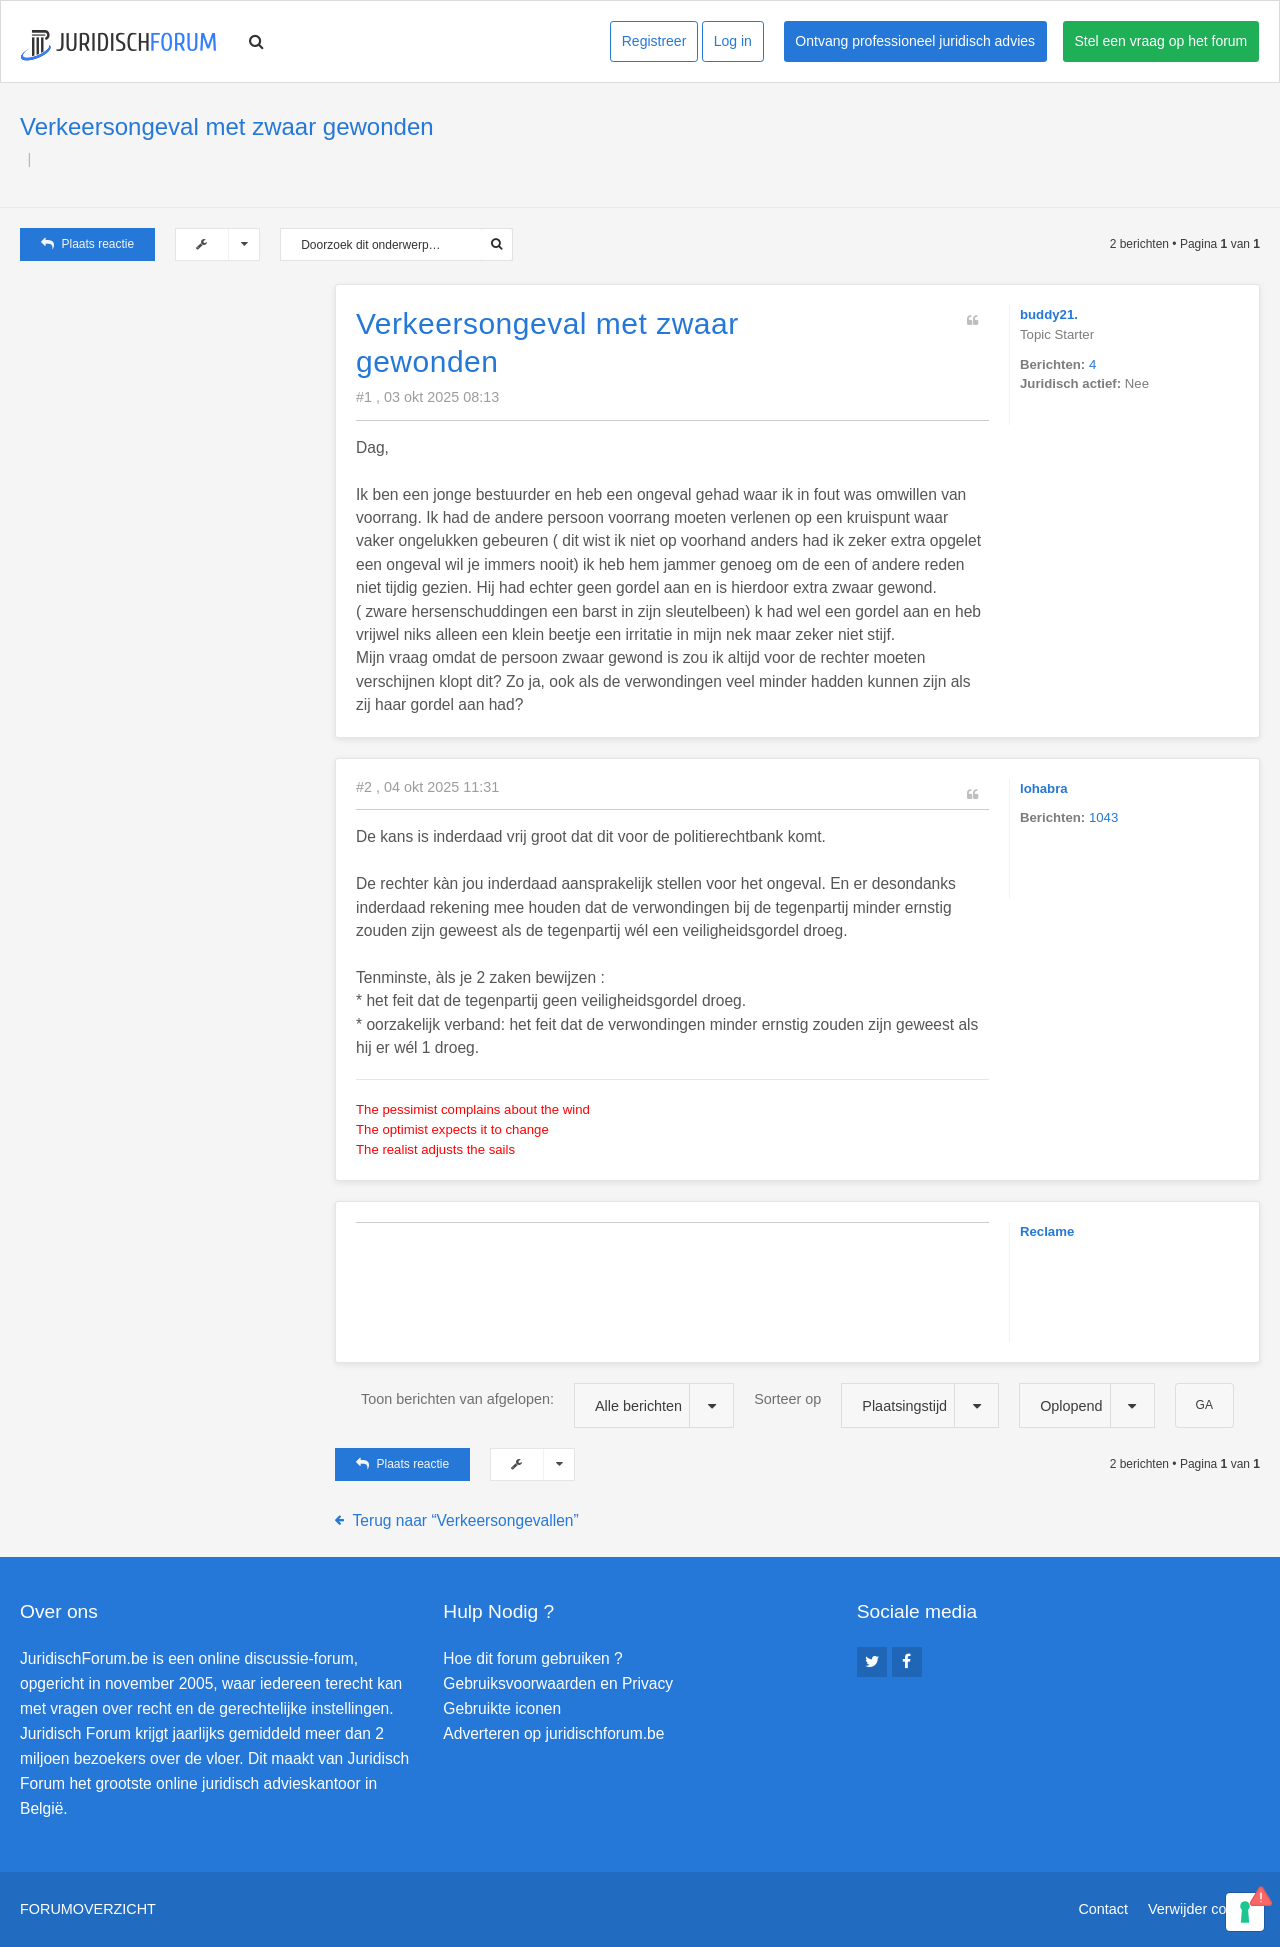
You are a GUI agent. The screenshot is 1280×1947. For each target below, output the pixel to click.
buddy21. (1049, 314)
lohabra (1044, 788)
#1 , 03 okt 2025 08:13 (427, 397)
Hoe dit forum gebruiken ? (532, 1658)
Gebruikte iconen (502, 1708)
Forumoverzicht (88, 1909)
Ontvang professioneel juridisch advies (915, 41)
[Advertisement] (170, 409)
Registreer (654, 41)
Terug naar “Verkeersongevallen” (466, 1520)
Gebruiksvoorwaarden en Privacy (558, 1683)
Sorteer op (876, 1405)
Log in (733, 41)
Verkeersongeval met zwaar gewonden (227, 126)
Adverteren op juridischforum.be (553, 1733)
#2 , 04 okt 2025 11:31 (427, 787)
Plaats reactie (87, 244)
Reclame (1047, 1231)
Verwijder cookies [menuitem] (1204, 1909)
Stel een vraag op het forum (1161, 41)
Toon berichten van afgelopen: (547, 1405)
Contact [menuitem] (1103, 1909)
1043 (1103, 817)
